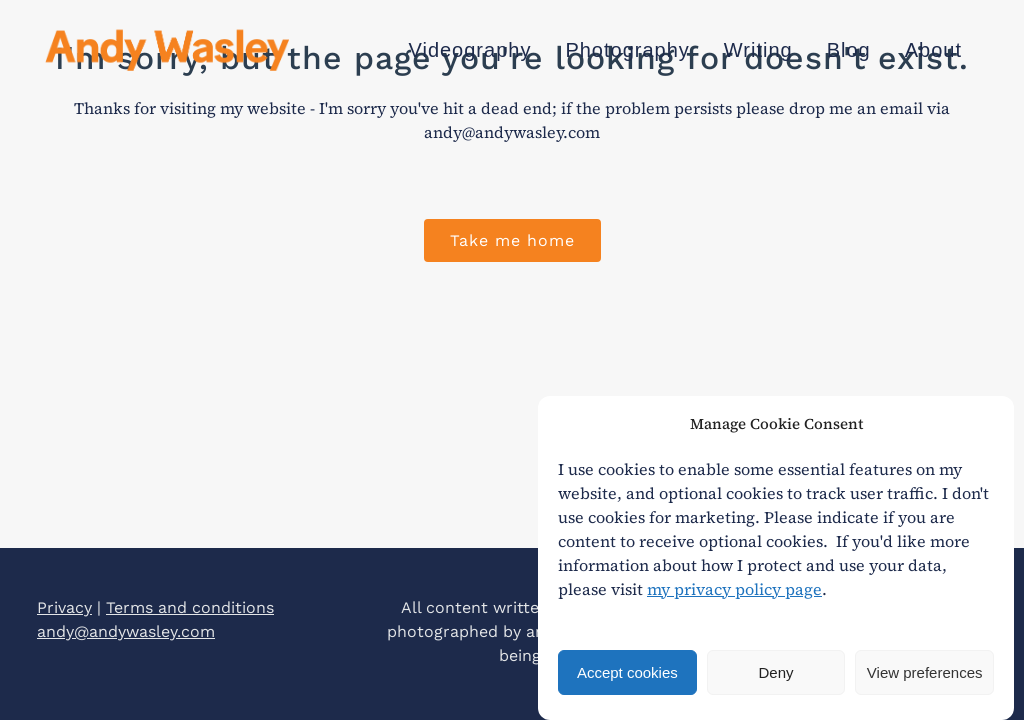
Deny (775, 672)
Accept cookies (627, 672)
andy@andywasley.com (126, 631)
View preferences (925, 672)
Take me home (512, 240)
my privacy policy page (734, 589)
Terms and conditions (190, 607)
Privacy (64, 607)
